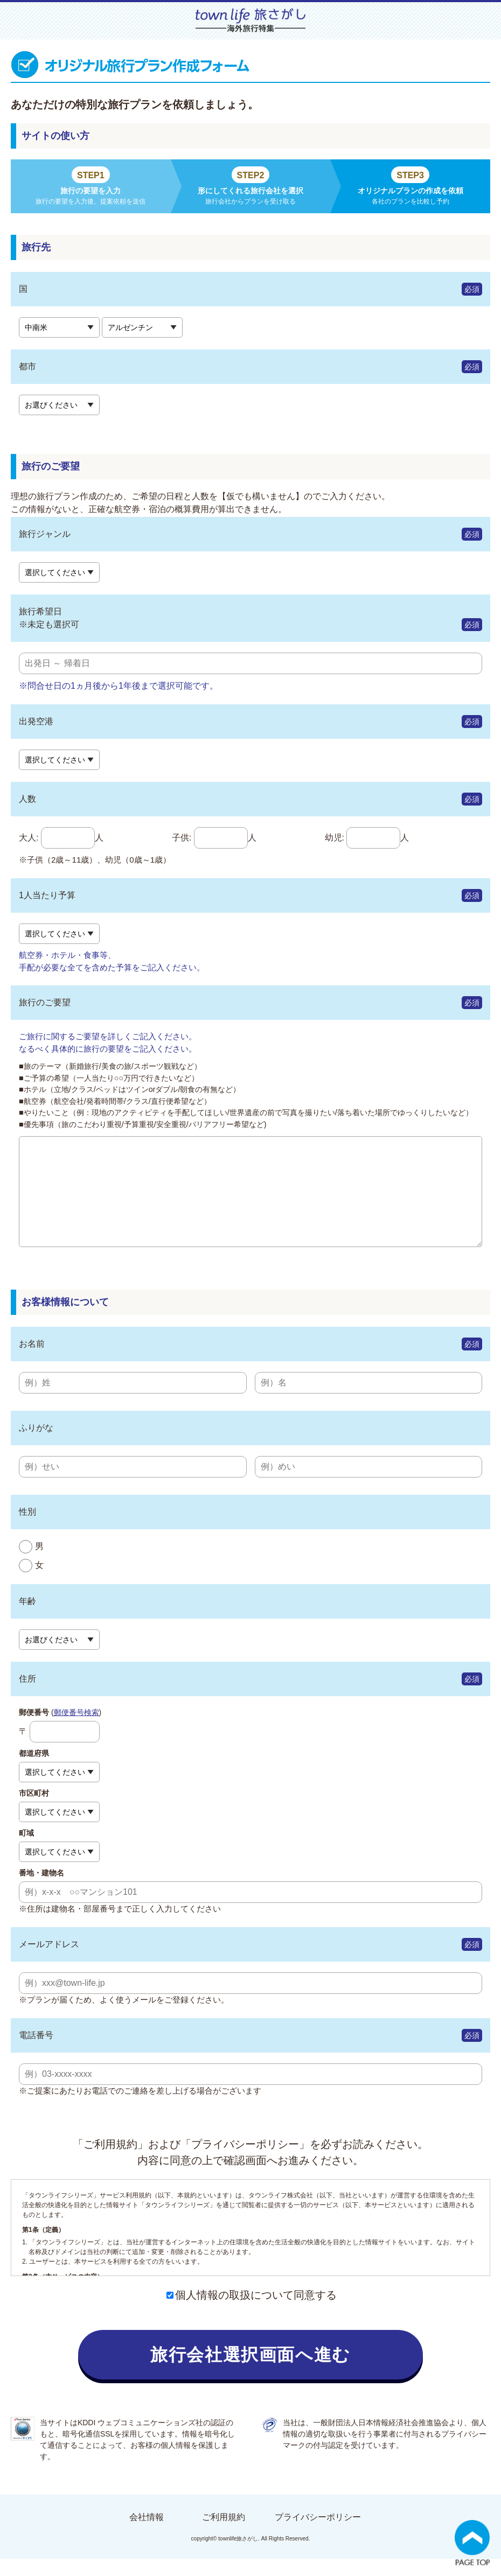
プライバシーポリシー (318, 2534)
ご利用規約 (223, 2534)
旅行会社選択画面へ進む (250, 2372)
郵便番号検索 (76, 1729)
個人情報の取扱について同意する (251, 2312)
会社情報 (146, 2534)
